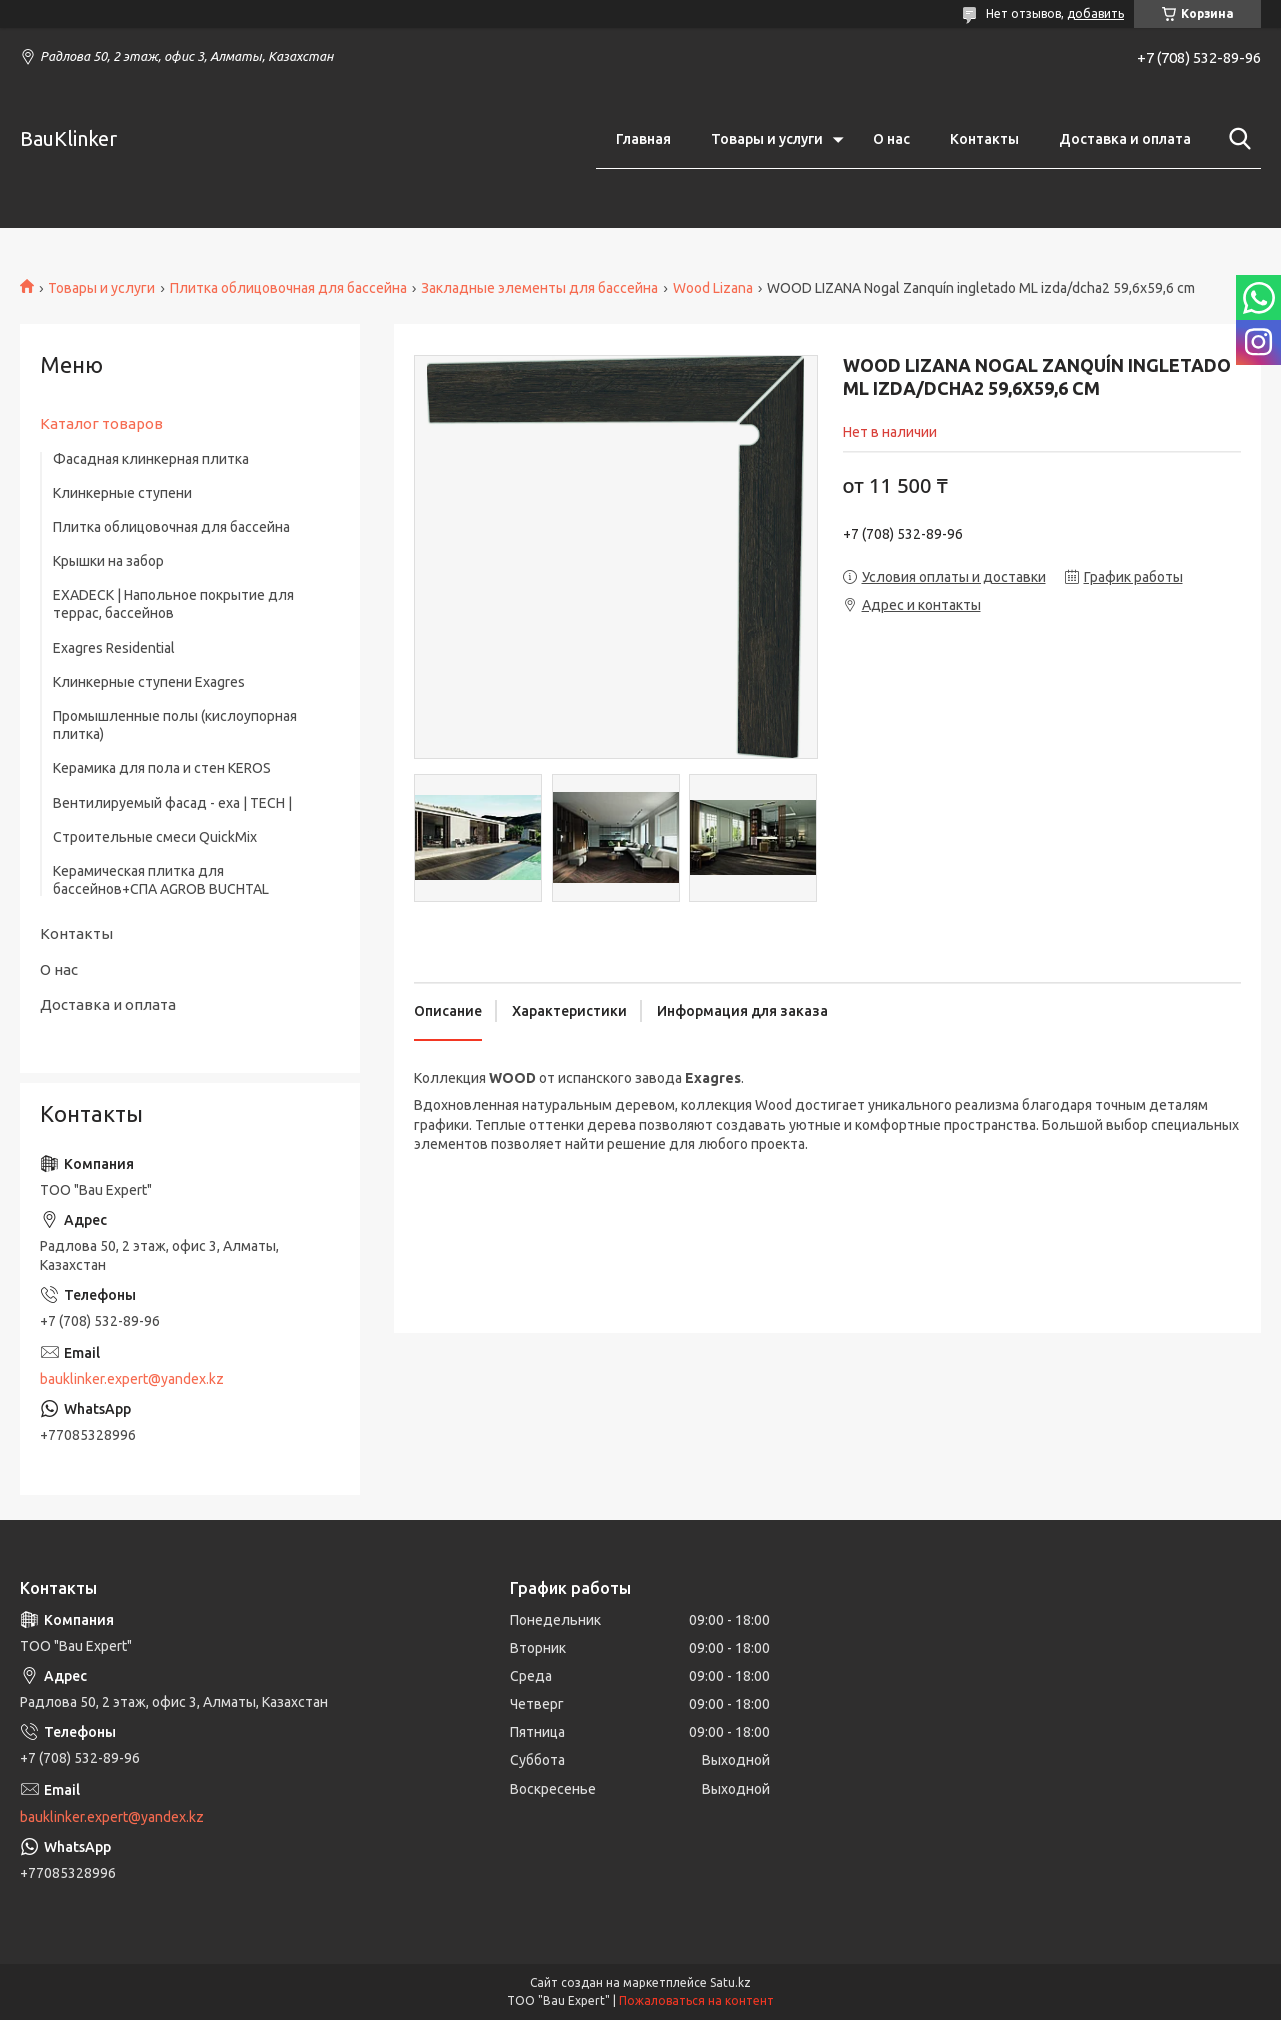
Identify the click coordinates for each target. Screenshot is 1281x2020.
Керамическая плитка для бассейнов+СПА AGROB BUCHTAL (161, 880)
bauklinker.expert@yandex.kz (132, 1379)
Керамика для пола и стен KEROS (162, 768)
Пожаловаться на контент (696, 2000)
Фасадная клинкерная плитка (151, 459)
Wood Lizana (713, 288)
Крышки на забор (108, 561)
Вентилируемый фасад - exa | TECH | (172, 803)
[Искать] (1236, 139)
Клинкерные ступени (122, 493)
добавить (1095, 13)
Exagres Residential (114, 648)
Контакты (984, 139)
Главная (643, 139)
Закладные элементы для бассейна (539, 288)
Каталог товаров (101, 423)
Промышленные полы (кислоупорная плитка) (175, 725)
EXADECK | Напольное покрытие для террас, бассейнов (173, 604)
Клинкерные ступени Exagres (149, 682)
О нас (891, 139)
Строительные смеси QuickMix (155, 837)
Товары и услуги (767, 139)
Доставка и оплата (1125, 139)
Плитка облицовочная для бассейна (288, 288)
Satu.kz (730, 1982)
